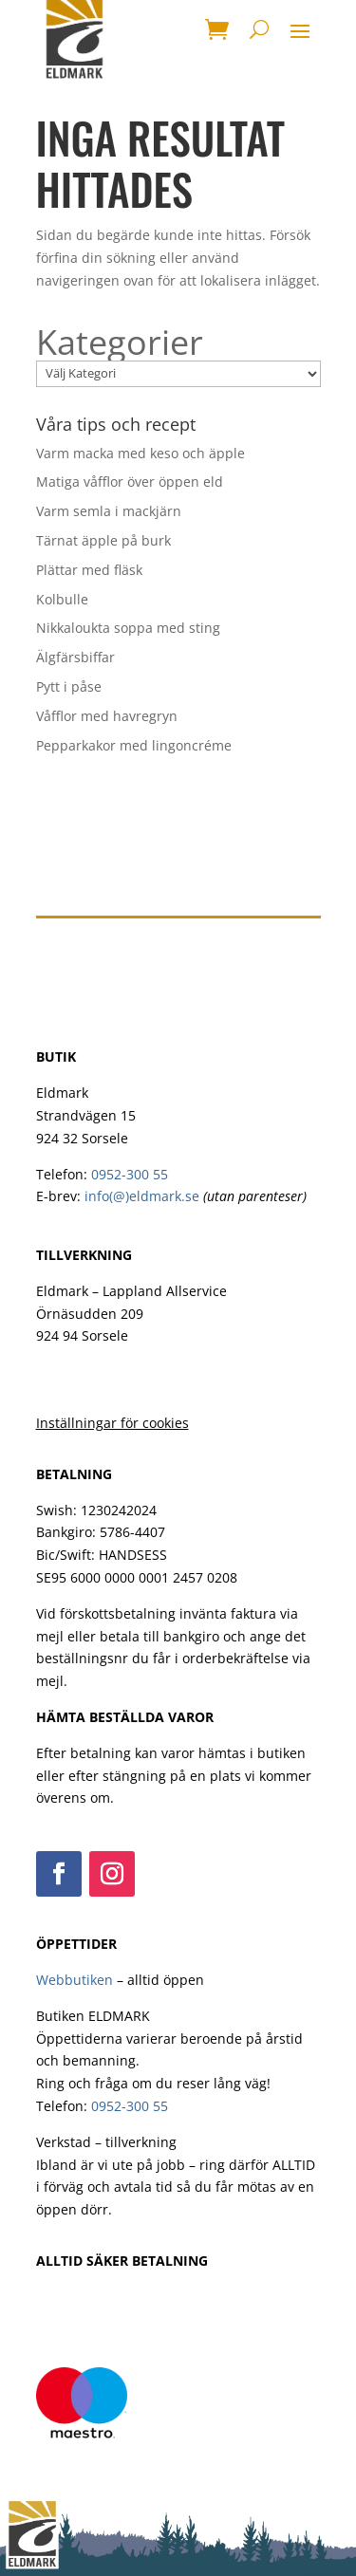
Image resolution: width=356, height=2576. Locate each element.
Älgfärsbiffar (75, 657)
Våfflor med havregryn (107, 716)
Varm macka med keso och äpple (140, 453)
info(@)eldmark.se (141, 1196)
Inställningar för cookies (112, 1423)
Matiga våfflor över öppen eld (129, 482)
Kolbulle (62, 599)
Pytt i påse (69, 686)
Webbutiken (74, 1980)
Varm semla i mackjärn (108, 511)
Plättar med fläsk (89, 570)
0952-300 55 (129, 1174)
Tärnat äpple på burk (103, 540)
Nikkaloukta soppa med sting (128, 628)
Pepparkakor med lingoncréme (134, 745)
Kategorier (119, 342)
